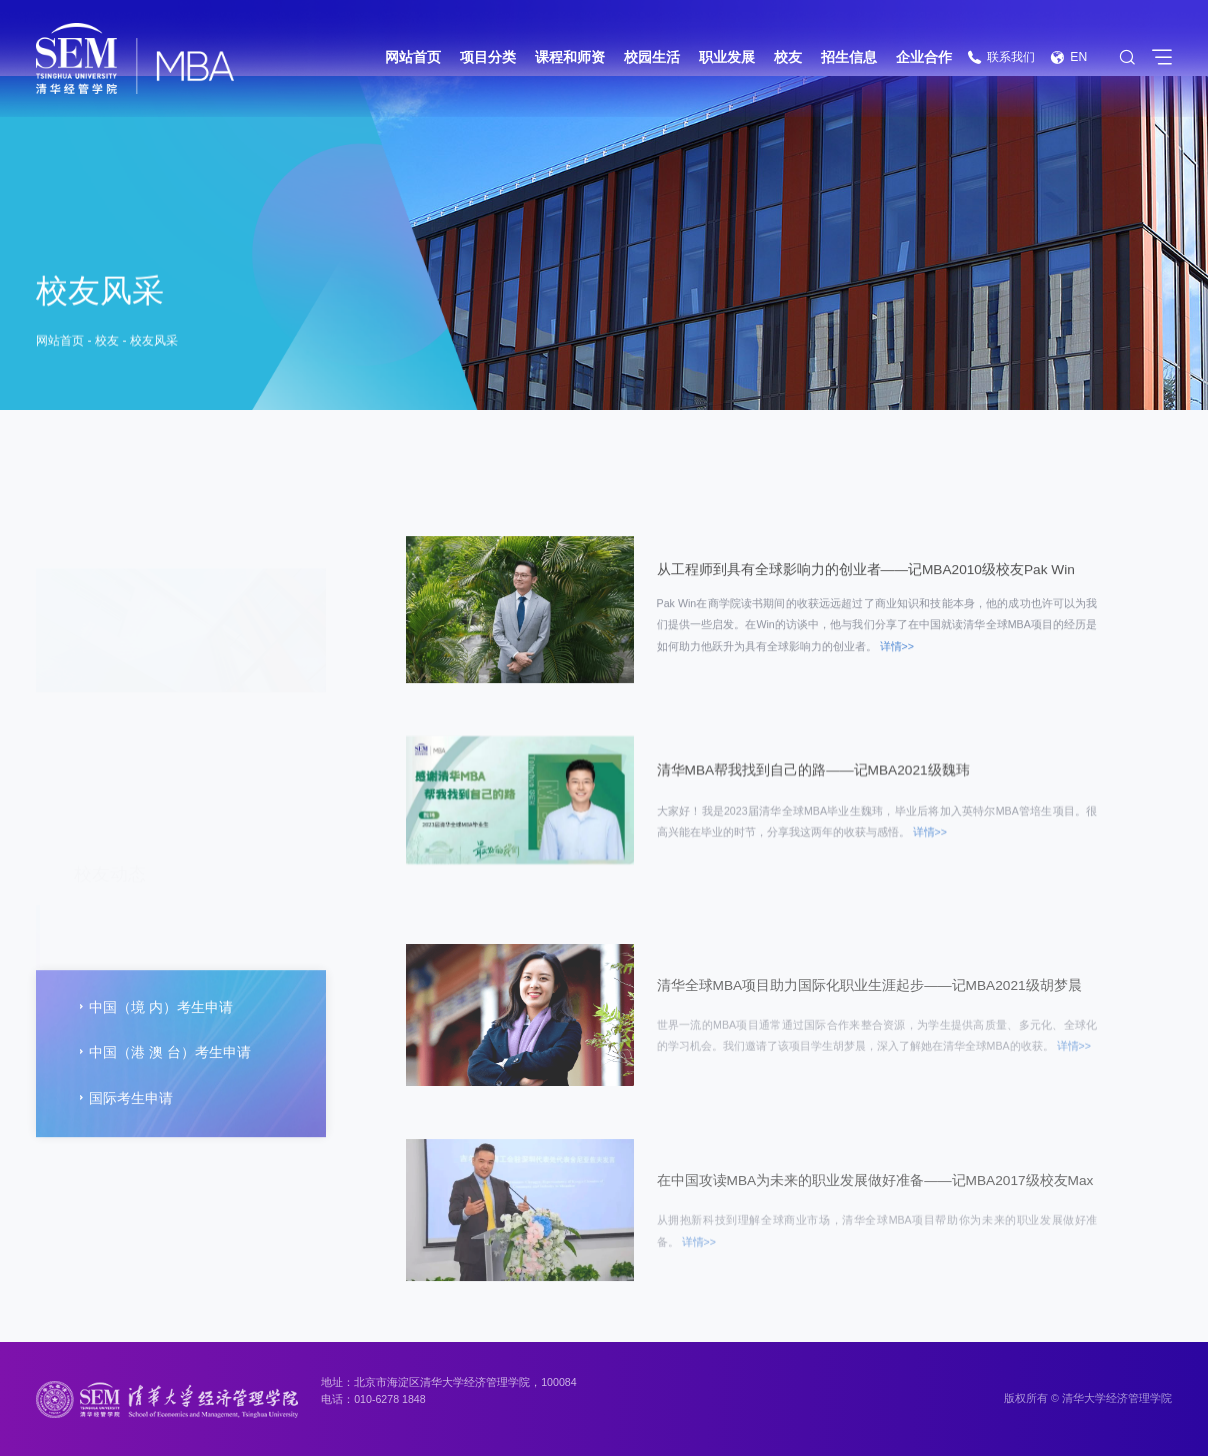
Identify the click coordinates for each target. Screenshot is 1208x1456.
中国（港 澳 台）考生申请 (162, 1104)
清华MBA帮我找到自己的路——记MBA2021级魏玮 (813, 779)
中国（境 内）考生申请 (153, 1059)
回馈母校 (110, 830)
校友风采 (154, 344)
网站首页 (413, 57)
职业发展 (727, 57)
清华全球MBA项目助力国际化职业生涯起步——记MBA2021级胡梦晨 (869, 1045)
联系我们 (1001, 57)
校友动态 (110, 641)
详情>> (897, 658)
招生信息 (849, 57)
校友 (788, 57)
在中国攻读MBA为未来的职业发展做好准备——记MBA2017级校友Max (875, 1241)
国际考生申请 (123, 1150)
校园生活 (652, 57)
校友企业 (110, 767)
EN (1068, 57)
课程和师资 (570, 57)
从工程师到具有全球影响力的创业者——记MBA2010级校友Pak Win (866, 578)
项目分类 (488, 57)
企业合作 (924, 57)
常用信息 (110, 893)
